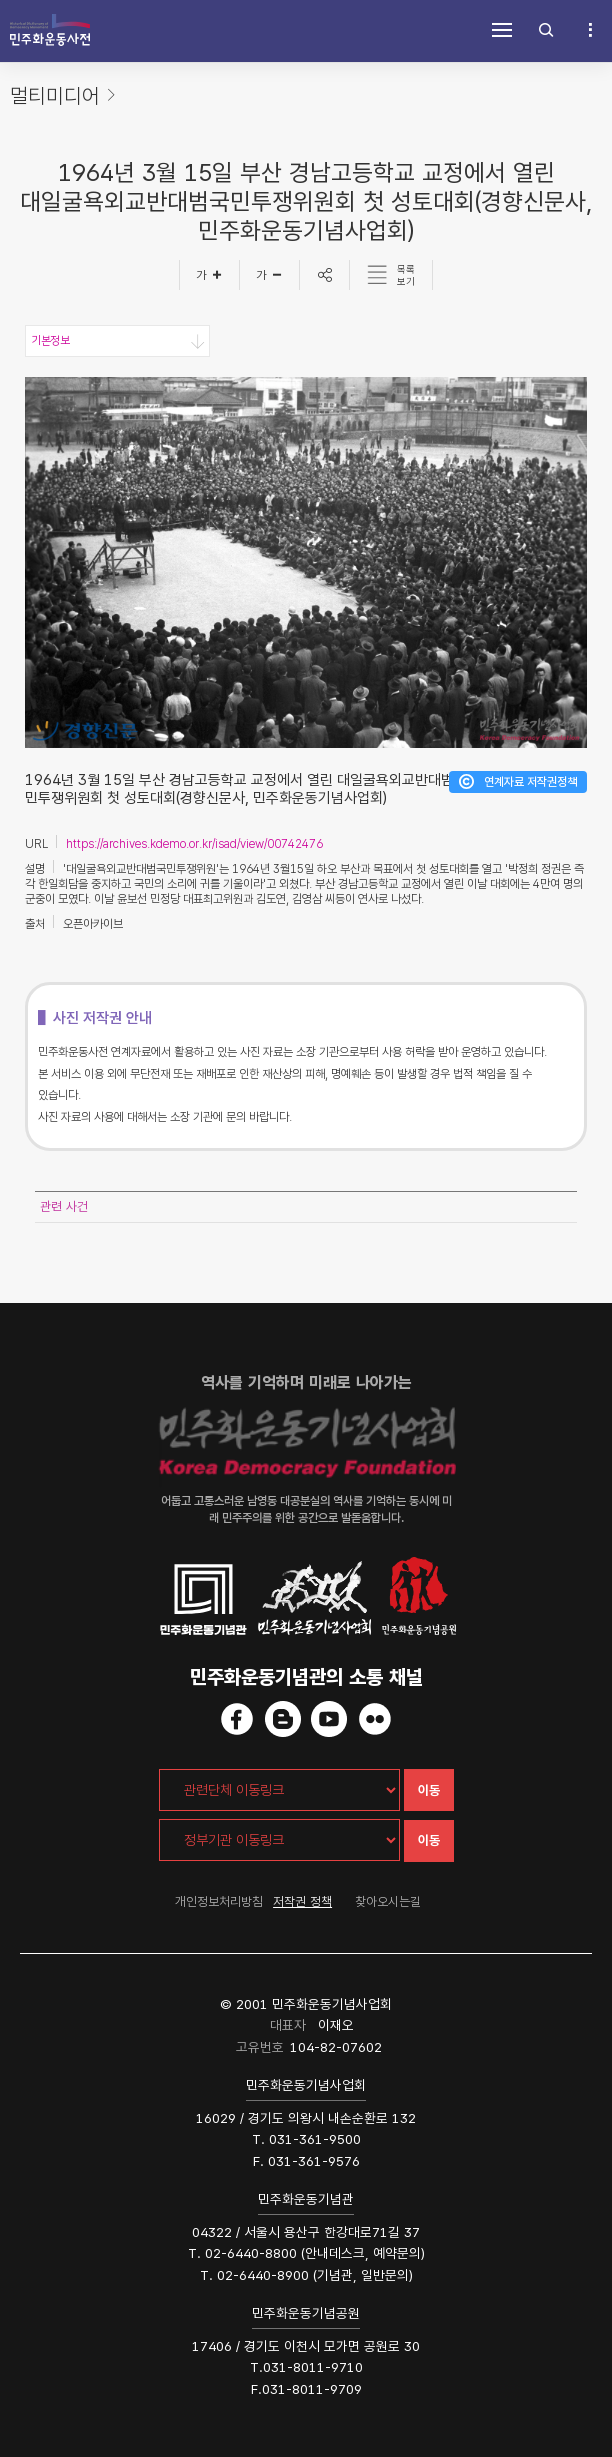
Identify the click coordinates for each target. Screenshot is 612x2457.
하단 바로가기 (0, 0)
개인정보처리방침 (219, 1901)
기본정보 (50, 341)
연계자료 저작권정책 (530, 782)
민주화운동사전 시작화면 (50, 30)
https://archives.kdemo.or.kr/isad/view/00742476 (194, 844)
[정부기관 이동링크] (279, 1840)
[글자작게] (270, 275)
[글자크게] (209, 275)
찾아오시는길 (388, 1901)
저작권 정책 (302, 1901)
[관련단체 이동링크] (279, 1790)
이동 (429, 1790)
